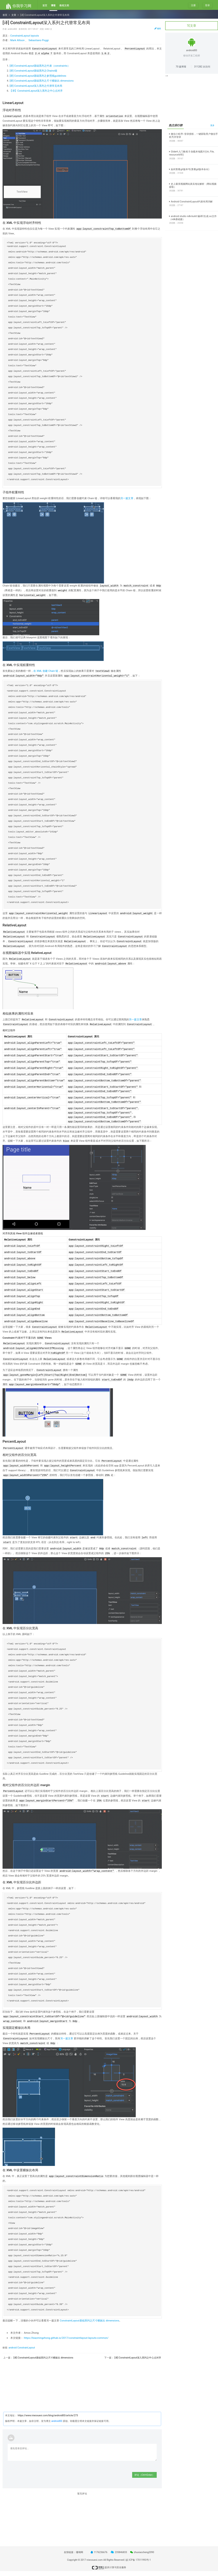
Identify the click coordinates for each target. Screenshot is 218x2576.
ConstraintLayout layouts (24, 35)
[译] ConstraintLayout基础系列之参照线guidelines (38, 75)
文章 (13, 15)
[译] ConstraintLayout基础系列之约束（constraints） (40, 65)
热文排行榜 (176, 125)
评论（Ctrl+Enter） (144, 2469)
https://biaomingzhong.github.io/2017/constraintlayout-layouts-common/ (66, 2332)
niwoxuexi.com (95, 2554)
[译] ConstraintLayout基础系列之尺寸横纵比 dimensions (42, 80)
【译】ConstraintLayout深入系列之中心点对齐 (36, 90)
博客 (53, 5)
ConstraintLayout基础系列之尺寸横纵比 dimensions (89, 2315)
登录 (207, 5)
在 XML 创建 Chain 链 (45, 671)
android (13, 2342)
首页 (44, 5)
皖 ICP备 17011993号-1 (138, 2554)
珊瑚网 (79, 2547)
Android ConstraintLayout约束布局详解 (191, 201)
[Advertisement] (82, 2378)
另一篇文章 (126, 498)
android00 (56, 2415)
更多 (212, 125)
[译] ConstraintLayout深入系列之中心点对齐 (137, 2352)
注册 (193, 5)
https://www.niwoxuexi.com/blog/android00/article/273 (47, 2410)
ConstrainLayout (26, 2342)
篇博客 (181, 66)
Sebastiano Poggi (38, 40)
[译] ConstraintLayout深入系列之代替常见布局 (36, 85)
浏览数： (176, 141)
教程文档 (64, 5)
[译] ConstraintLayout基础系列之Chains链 (33, 70)
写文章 (191, 25)
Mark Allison (17, 40)
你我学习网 (18, 6)
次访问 (202, 66)
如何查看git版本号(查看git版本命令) (189, 169)
